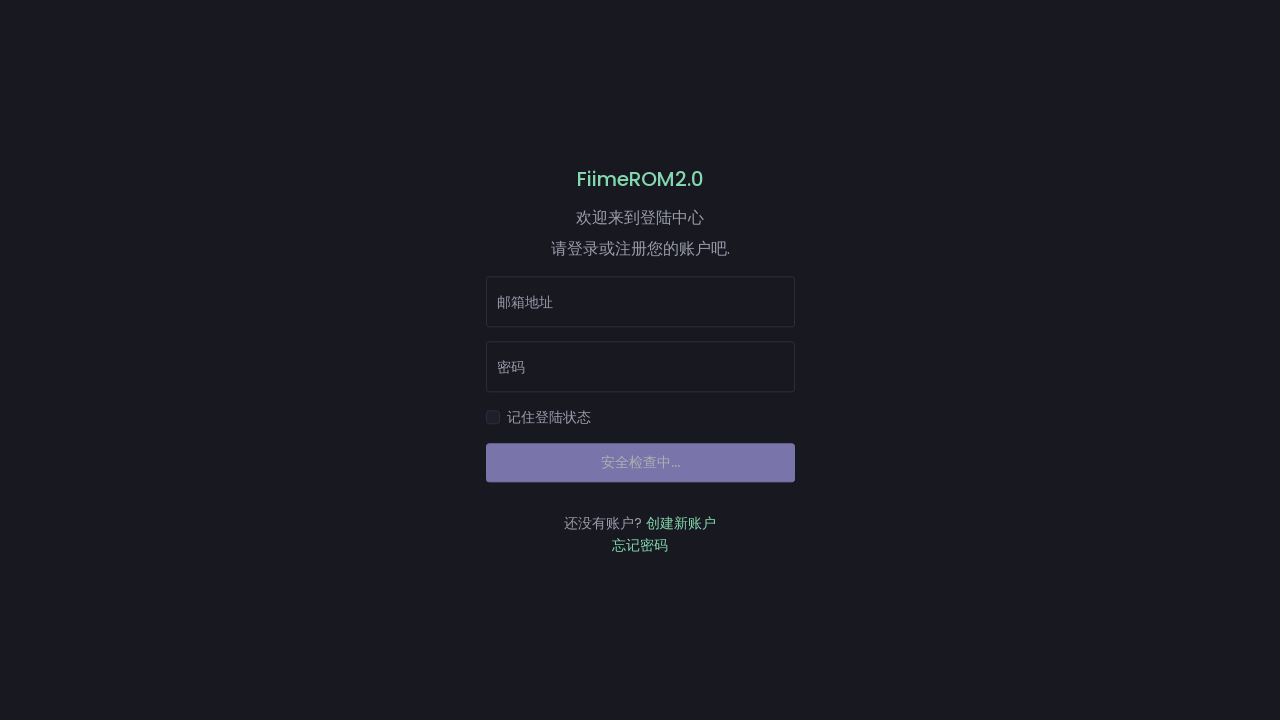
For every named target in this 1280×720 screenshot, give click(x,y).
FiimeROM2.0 (640, 179)
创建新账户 (681, 523)
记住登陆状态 (549, 418)
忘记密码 (640, 545)
